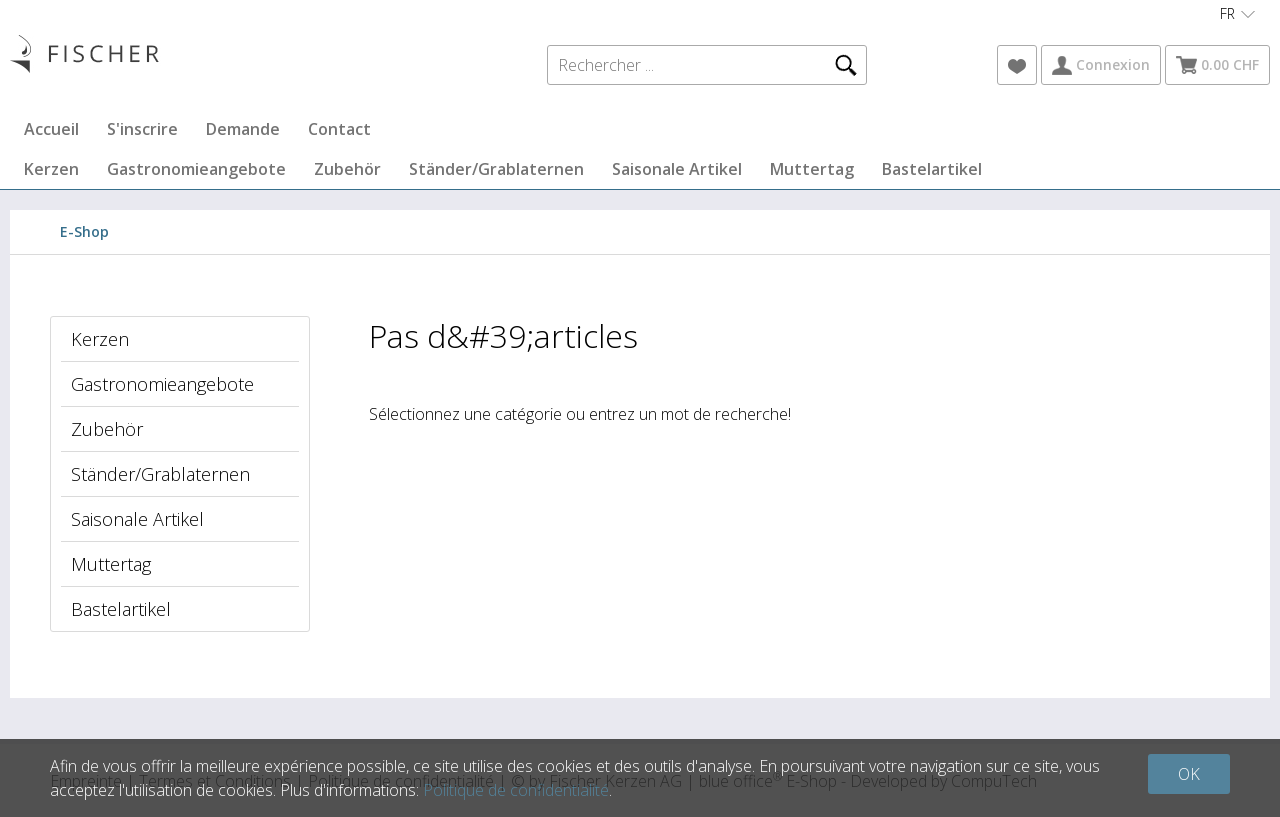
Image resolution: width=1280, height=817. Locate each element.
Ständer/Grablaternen (496, 169)
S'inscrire (142, 129)
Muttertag (812, 169)
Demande (243, 129)
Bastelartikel (932, 169)
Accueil (51, 129)
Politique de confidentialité (516, 790)
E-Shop (84, 231)
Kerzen (51, 169)
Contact (339, 129)
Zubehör (347, 169)
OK (1189, 774)
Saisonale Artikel (677, 169)
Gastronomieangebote (196, 169)
